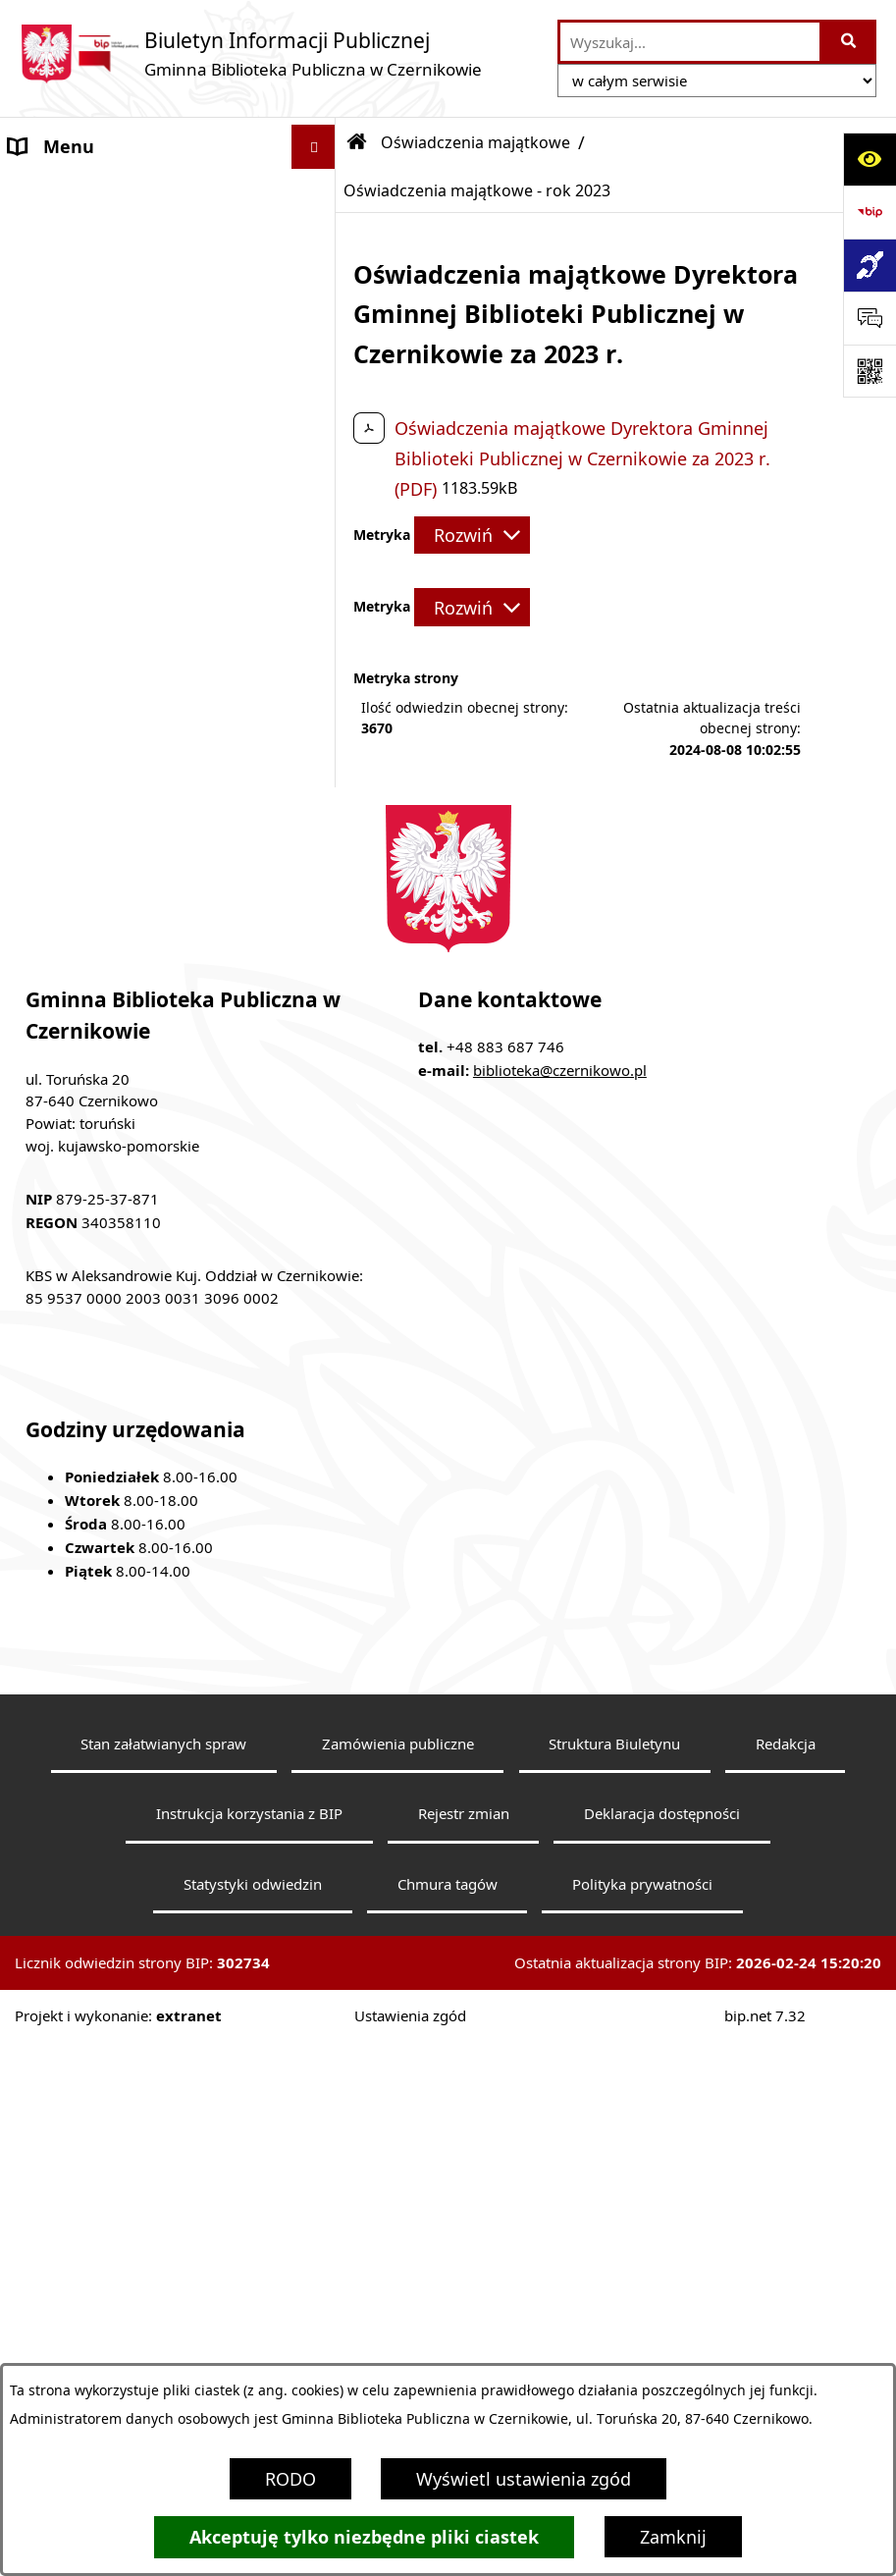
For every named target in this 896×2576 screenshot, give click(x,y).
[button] (318, 280)
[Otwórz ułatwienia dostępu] (869, 159)
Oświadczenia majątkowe (114, 588)
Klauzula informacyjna (100, 1264)
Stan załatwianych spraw (163, 2337)
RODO (290, 2479)
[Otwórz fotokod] (869, 371)
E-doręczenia (62, 1105)
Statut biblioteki (76, 367)
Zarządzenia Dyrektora (101, 499)
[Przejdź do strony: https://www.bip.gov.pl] (869, 212)
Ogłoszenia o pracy (88, 1149)
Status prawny (68, 323)
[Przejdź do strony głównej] (251, 53)
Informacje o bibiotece (103, 279)
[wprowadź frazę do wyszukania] (689, 42)
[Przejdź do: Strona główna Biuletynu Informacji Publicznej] (357, 142)
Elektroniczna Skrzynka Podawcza (148, 1061)
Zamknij (673, 2537)
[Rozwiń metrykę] (472, 535)
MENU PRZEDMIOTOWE (107, 190)
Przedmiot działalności (102, 411)
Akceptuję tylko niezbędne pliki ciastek (364, 2537)
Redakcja (786, 2337)
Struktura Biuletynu (614, 2337)
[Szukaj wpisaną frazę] (849, 42)
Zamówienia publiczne (398, 2337)
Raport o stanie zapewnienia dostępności (126, 1207)
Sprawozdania (67, 544)
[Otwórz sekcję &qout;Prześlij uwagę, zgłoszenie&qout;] (869, 318)
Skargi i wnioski (74, 1308)
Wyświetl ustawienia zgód (523, 2479)
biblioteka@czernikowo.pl (560, 1665)
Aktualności (58, 234)
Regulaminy (58, 455)
